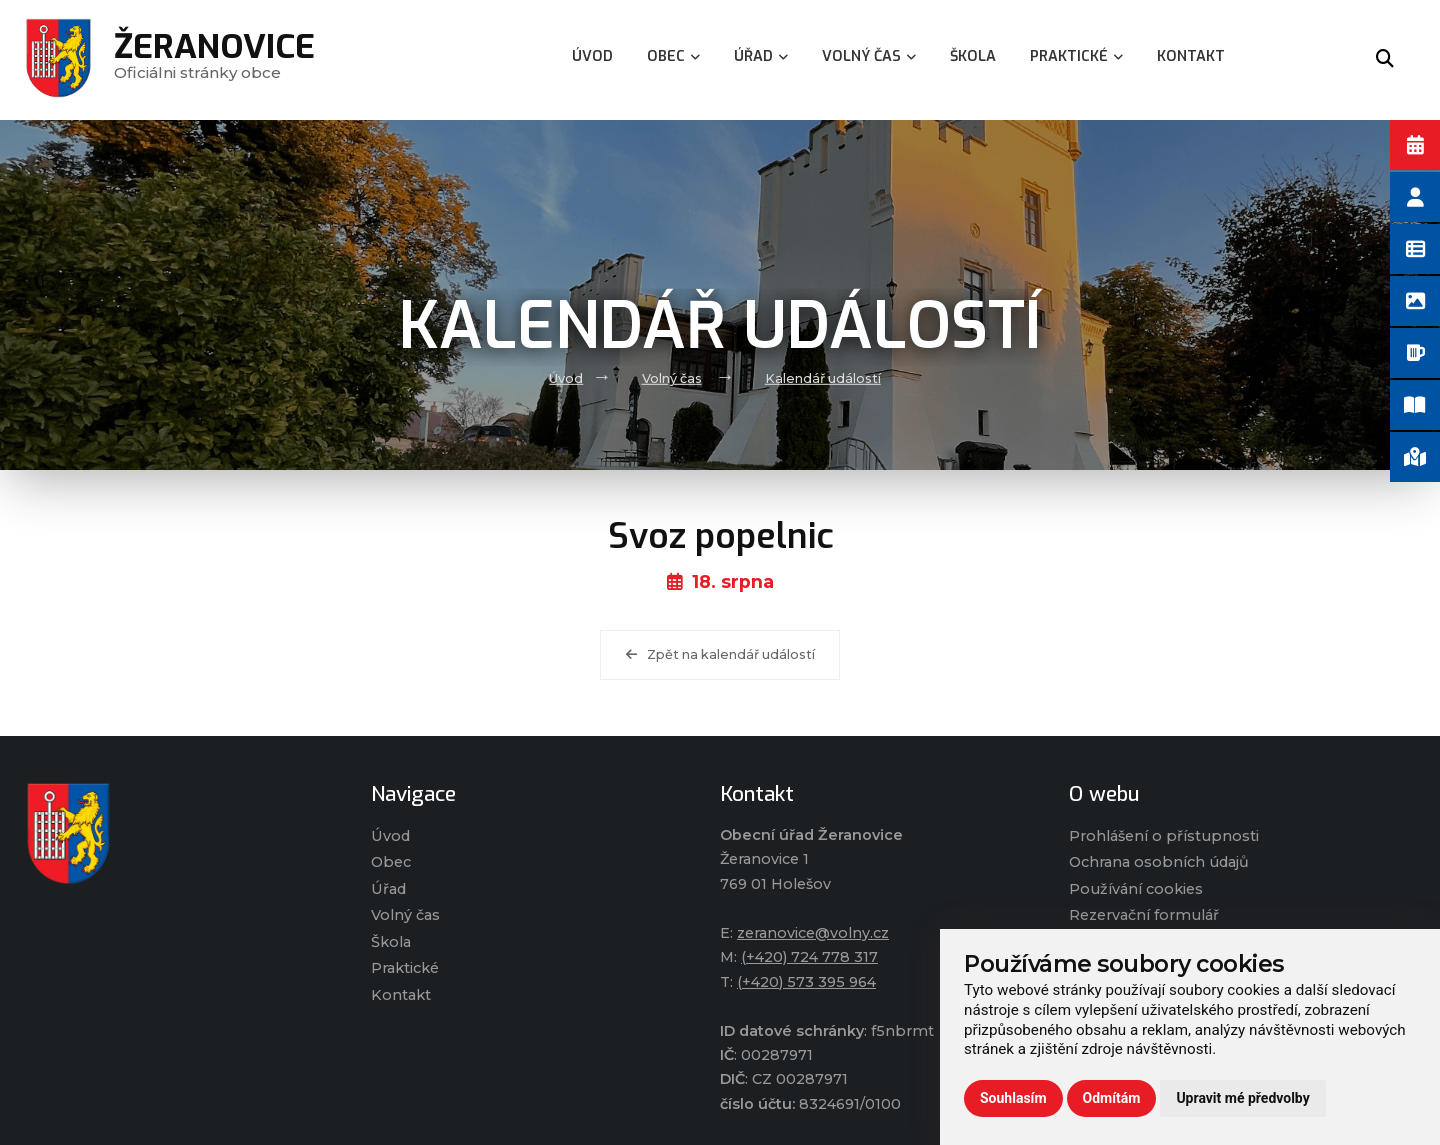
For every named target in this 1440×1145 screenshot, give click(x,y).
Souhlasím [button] (1013, 1098)
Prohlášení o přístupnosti (1164, 836)
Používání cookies (1136, 889)
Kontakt (401, 995)
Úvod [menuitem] (592, 56)
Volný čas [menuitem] (869, 56)
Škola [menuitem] (973, 56)
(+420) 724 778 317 (809, 957)
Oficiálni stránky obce (214, 59)
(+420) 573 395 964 (806, 982)
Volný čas (672, 378)
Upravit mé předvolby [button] (1242, 1098)
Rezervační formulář (1144, 915)
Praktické (405, 968)
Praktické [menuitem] (1076, 56)
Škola (391, 942)
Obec (391, 862)
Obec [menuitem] (673, 56)
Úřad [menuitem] (761, 56)
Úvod (566, 378)
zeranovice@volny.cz (813, 933)
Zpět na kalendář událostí (720, 654)
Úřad (388, 889)
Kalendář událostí (823, 378)
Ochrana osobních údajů (1159, 862)
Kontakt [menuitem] (1191, 56)
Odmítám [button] (1112, 1098)
